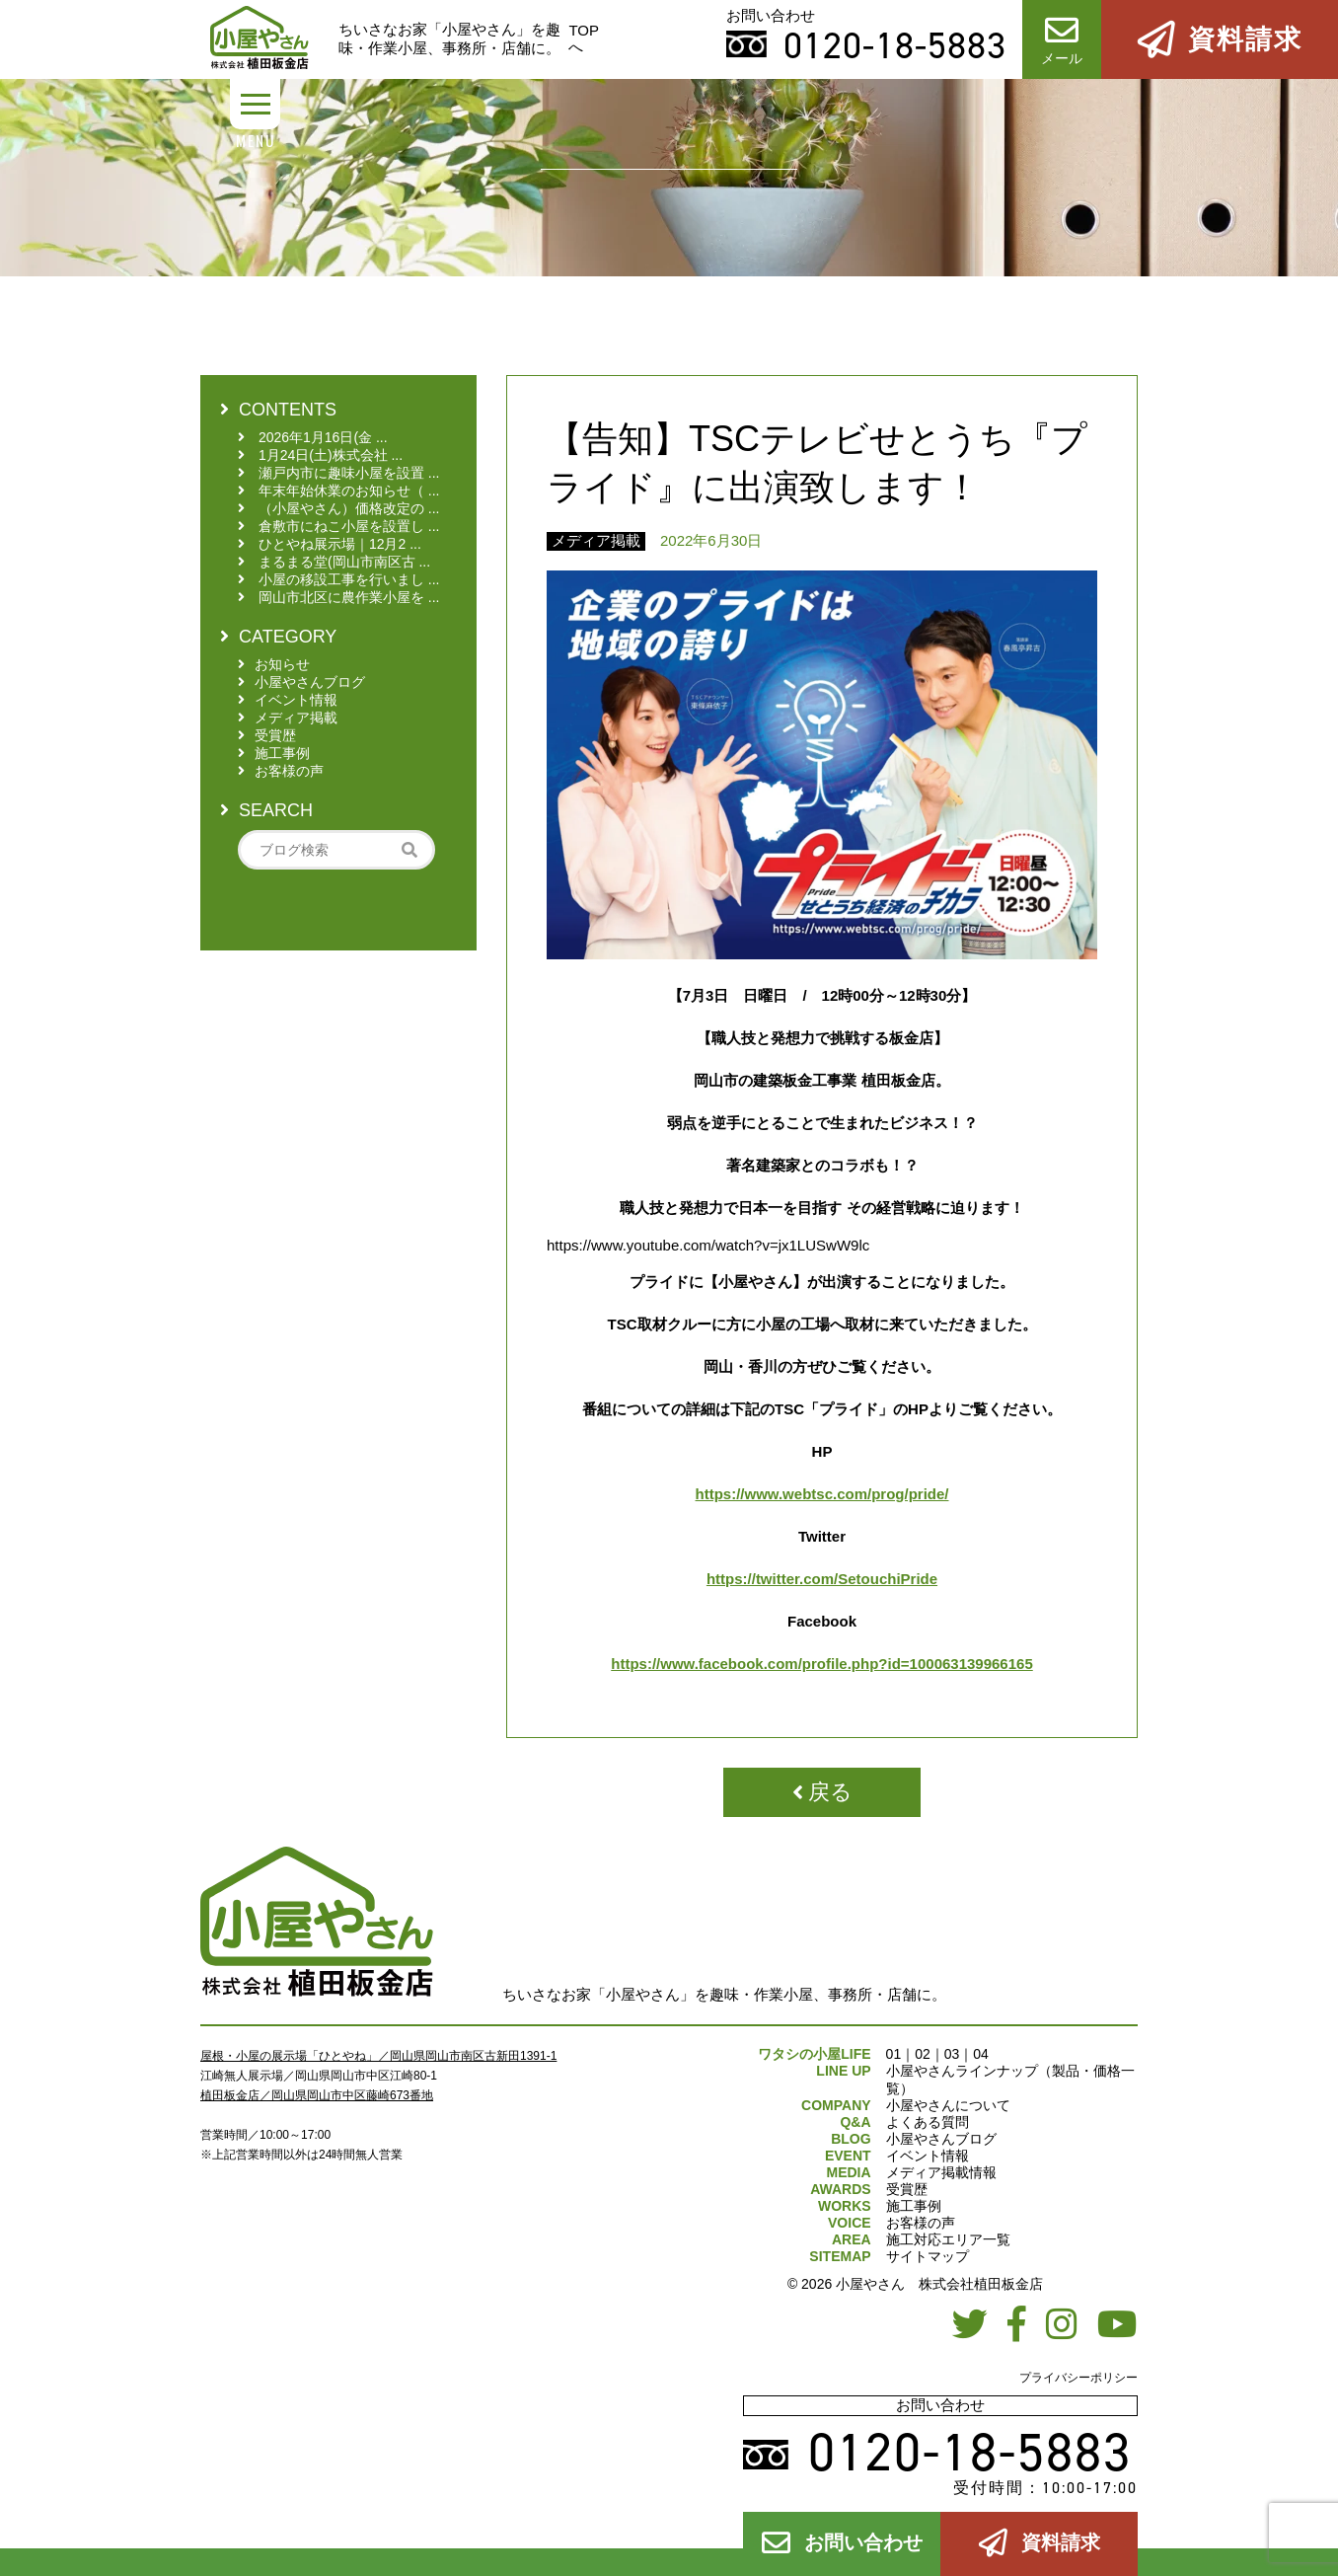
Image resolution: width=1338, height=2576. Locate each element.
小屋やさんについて (948, 2105)
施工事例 (913, 2206)
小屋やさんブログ (941, 2139)
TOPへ (583, 38)
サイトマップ (927, 2256)
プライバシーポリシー (1078, 2378)
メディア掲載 (596, 540)
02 (922, 2054)
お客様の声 (920, 2223)
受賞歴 (907, 2189)
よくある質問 (927, 2122)
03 (952, 2054)
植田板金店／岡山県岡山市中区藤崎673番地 (316, 2095)
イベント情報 (927, 2155)
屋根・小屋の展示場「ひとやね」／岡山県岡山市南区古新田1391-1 (378, 2056)
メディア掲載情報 (941, 2172)
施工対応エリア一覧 (948, 2239)
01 (894, 2054)
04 (981, 2054)
